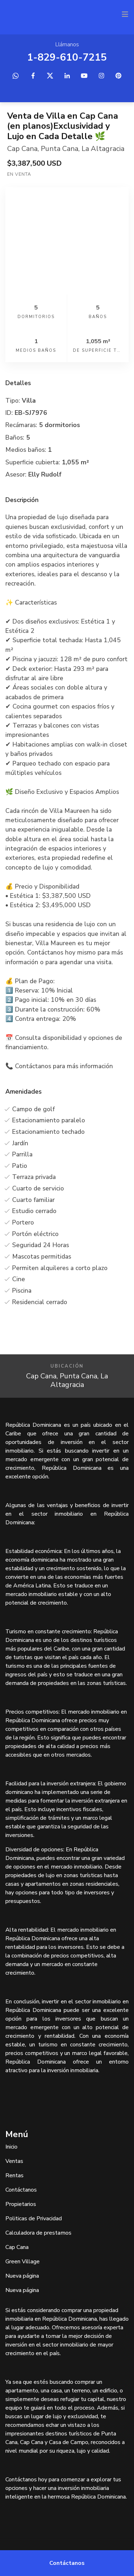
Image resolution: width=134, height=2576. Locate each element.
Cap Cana (22, 148)
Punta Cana (59, 148)
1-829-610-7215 (67, 57)
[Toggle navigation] (125, 14)
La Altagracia (102, 148)
